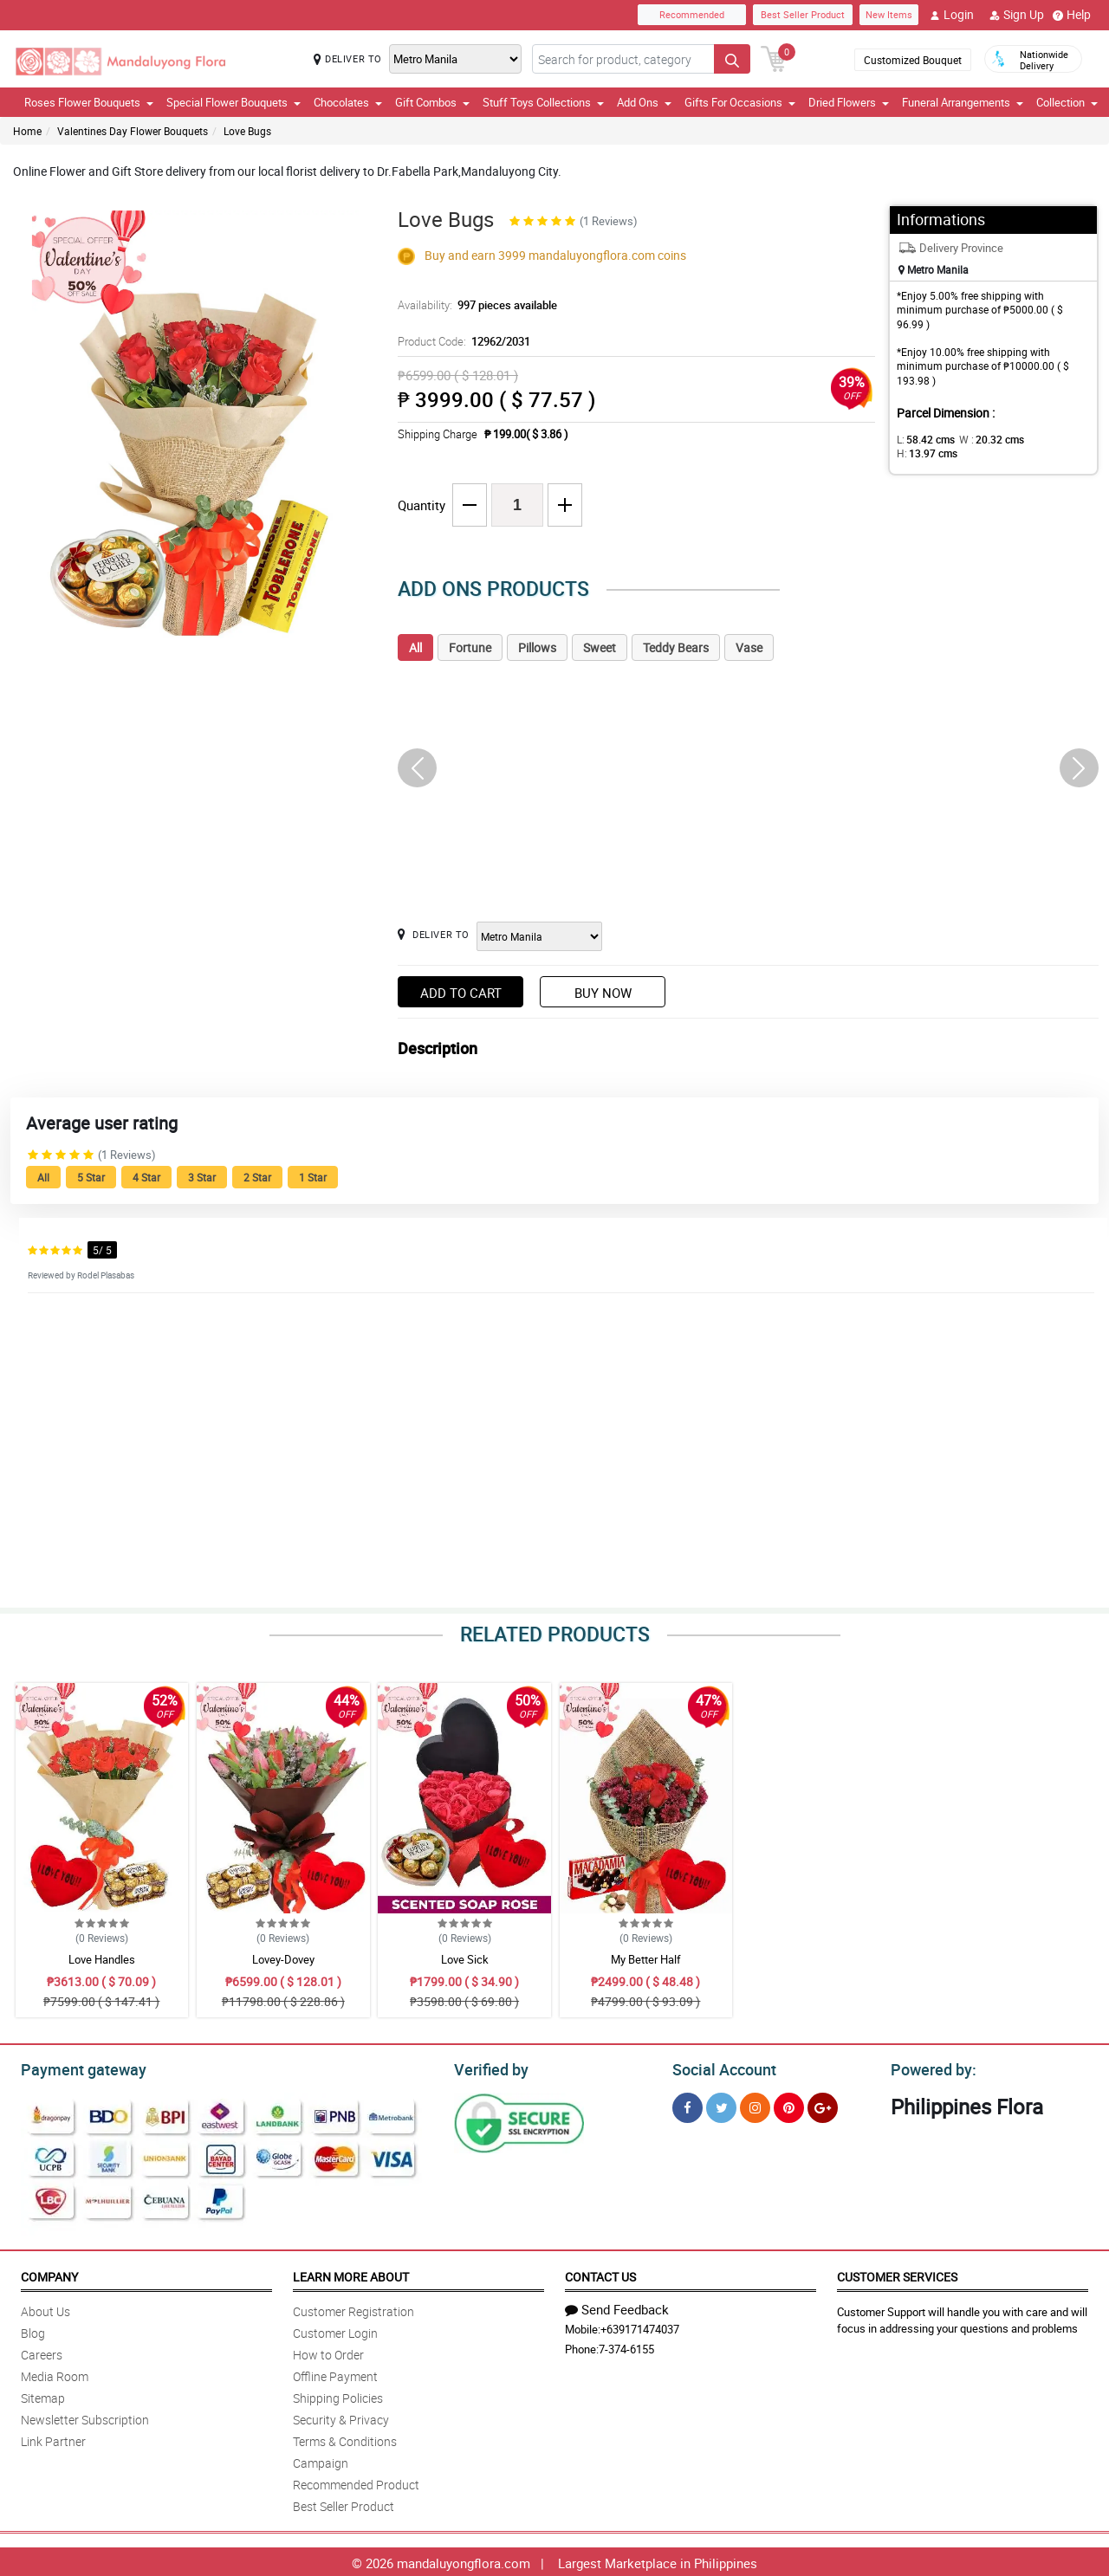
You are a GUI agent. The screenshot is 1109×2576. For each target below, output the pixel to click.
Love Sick (465, 1959)
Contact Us (600, 2274)
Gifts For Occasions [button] (739, 102)
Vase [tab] (749, 647)
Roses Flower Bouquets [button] (88, 102)
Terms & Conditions (345, 2438)
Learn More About (351, 2274)
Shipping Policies (338, 2395)
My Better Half (646, 1959)
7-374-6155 (626, 2346)
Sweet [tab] (599, 647)
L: (923, 439)
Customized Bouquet (913, 60)
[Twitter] (721, 2105)
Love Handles (101, 1959)
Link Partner (53, 2438)
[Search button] (732, 59)
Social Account (719, 2067)
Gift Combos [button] (432, 102)
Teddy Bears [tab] (676, 647)
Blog (33, 2330)
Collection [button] (1067, 102)
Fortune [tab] (470, 647)
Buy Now (603, 992)
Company (49, 2274)
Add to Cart (461, 992)
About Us (45, 2309)
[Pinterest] (789, 2105)
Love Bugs (247, 131)
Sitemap (43, 2395)
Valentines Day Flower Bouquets (132, 131)
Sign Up (1016, 14)
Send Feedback (617, 2306)
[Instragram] (755, 2105)
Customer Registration (353, 2309)
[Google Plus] (822, 2105)
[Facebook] (687, 2105)
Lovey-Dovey (283, 1959)
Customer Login (335, 2330)
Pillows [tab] (537, 647)
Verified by (488, 2067)
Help (1072, 14)
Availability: (473, 305)
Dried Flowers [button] (848, 102)
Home (27, 131)
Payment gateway (76, 2067)
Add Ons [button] (644, 102)
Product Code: (461, 341)
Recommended (691, 14)
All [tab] (415, 647)
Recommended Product (356, 2482)
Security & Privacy (341, 2417)
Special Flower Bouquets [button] (233, 102)
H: (1044, 439)
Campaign (320, 2460)
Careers (41, 2352)
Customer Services (897, 2274)
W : (983, 439)
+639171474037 (639, 2326)
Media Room (54, 2374)
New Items (889, 14)
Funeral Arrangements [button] (962, 102)
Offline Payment (335, 2374)
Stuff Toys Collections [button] (543, 102)
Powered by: (930, 2067)
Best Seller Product (803, 14)
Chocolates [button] (348, 102)
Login (952, 14)
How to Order (328, 2352)
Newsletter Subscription (85, 2417)
